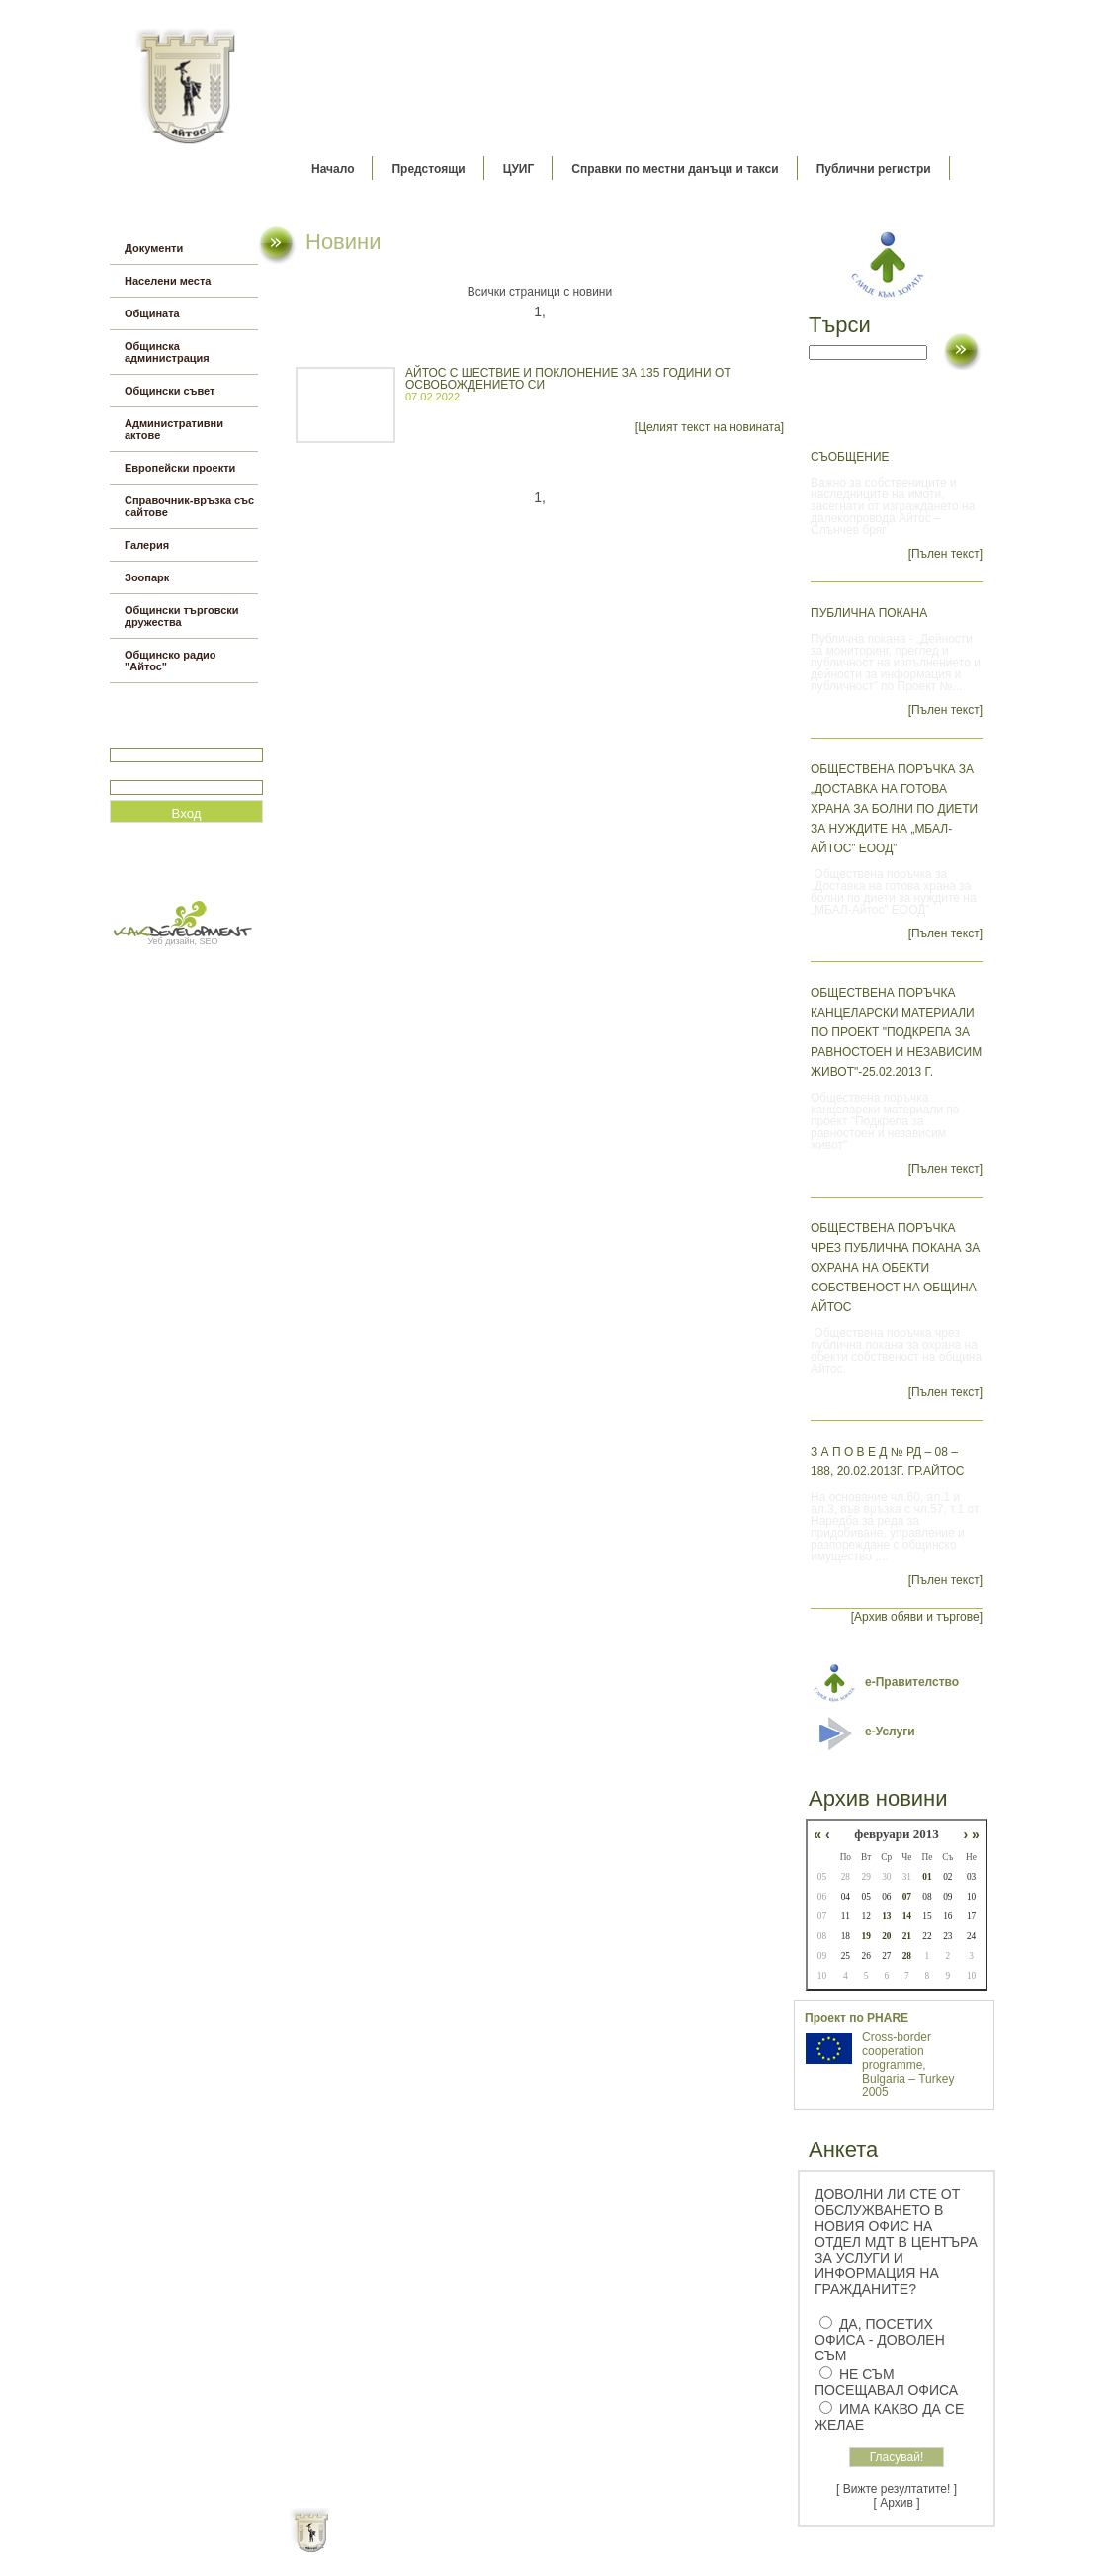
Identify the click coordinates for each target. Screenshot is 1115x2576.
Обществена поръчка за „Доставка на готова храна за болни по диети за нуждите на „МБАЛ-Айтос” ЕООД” (894, 808)
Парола (131, 771)
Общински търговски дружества (182, 616)
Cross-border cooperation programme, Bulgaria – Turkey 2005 (908, 2064)
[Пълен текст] (945, 554)
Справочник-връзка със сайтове (189, 506)
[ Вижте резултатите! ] (896, 2489)
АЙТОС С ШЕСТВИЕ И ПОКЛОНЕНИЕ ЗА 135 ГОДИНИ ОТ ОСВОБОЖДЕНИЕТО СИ (568, 379)
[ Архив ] (897, 2503)
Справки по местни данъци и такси (674, 169)
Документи (154, 248)
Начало (332, 169)
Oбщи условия (480, 2546)
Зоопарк (147, 577)
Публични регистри (873, 169)
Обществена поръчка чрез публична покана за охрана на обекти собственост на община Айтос (895, 1267)
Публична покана (869, 613)
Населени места (168, 281)
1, (540, 311)
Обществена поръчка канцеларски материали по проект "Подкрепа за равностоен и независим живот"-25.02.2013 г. (896, 1032)
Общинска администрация (167, 352)
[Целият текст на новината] (709, 427)
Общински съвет (169, 391)
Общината (152, 313)
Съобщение (850, 457)
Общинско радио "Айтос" (170, 660)
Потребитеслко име (167, 739)
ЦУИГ (519, 169)
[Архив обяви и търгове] (917, 1617)
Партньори (575, 2546)
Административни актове (174, 429)
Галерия (147, 545)
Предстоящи (428, 169)
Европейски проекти (180, 468)
